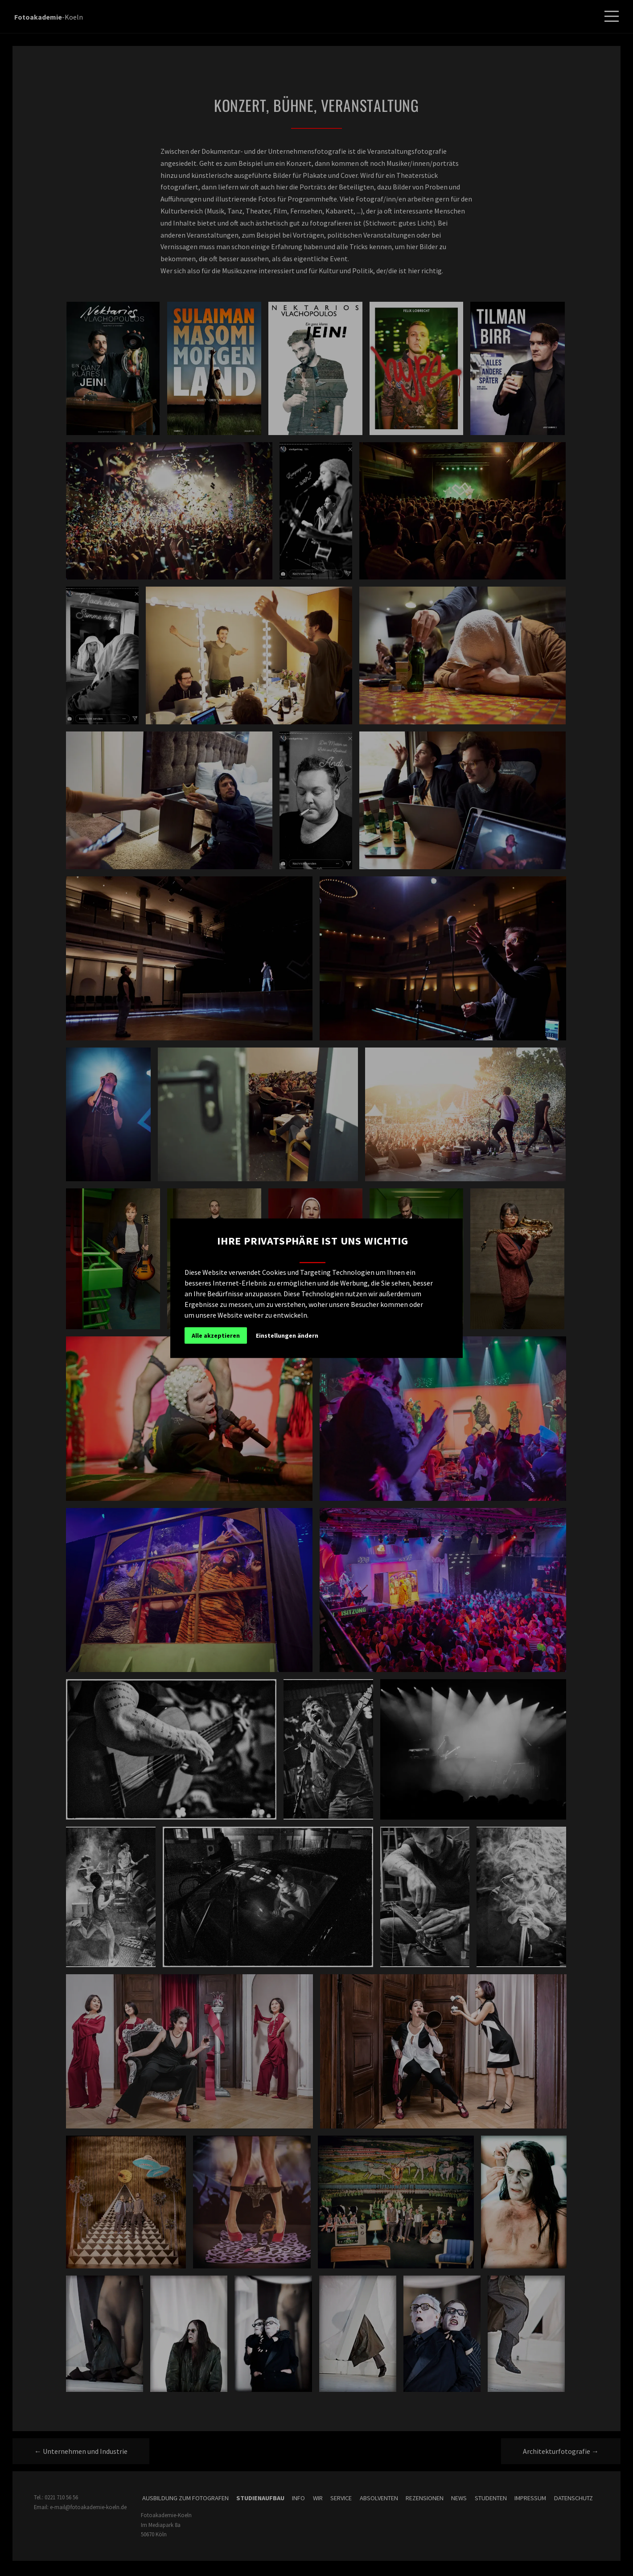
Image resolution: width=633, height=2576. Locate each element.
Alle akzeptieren (216, 1335)
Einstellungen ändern (287, 1335)
